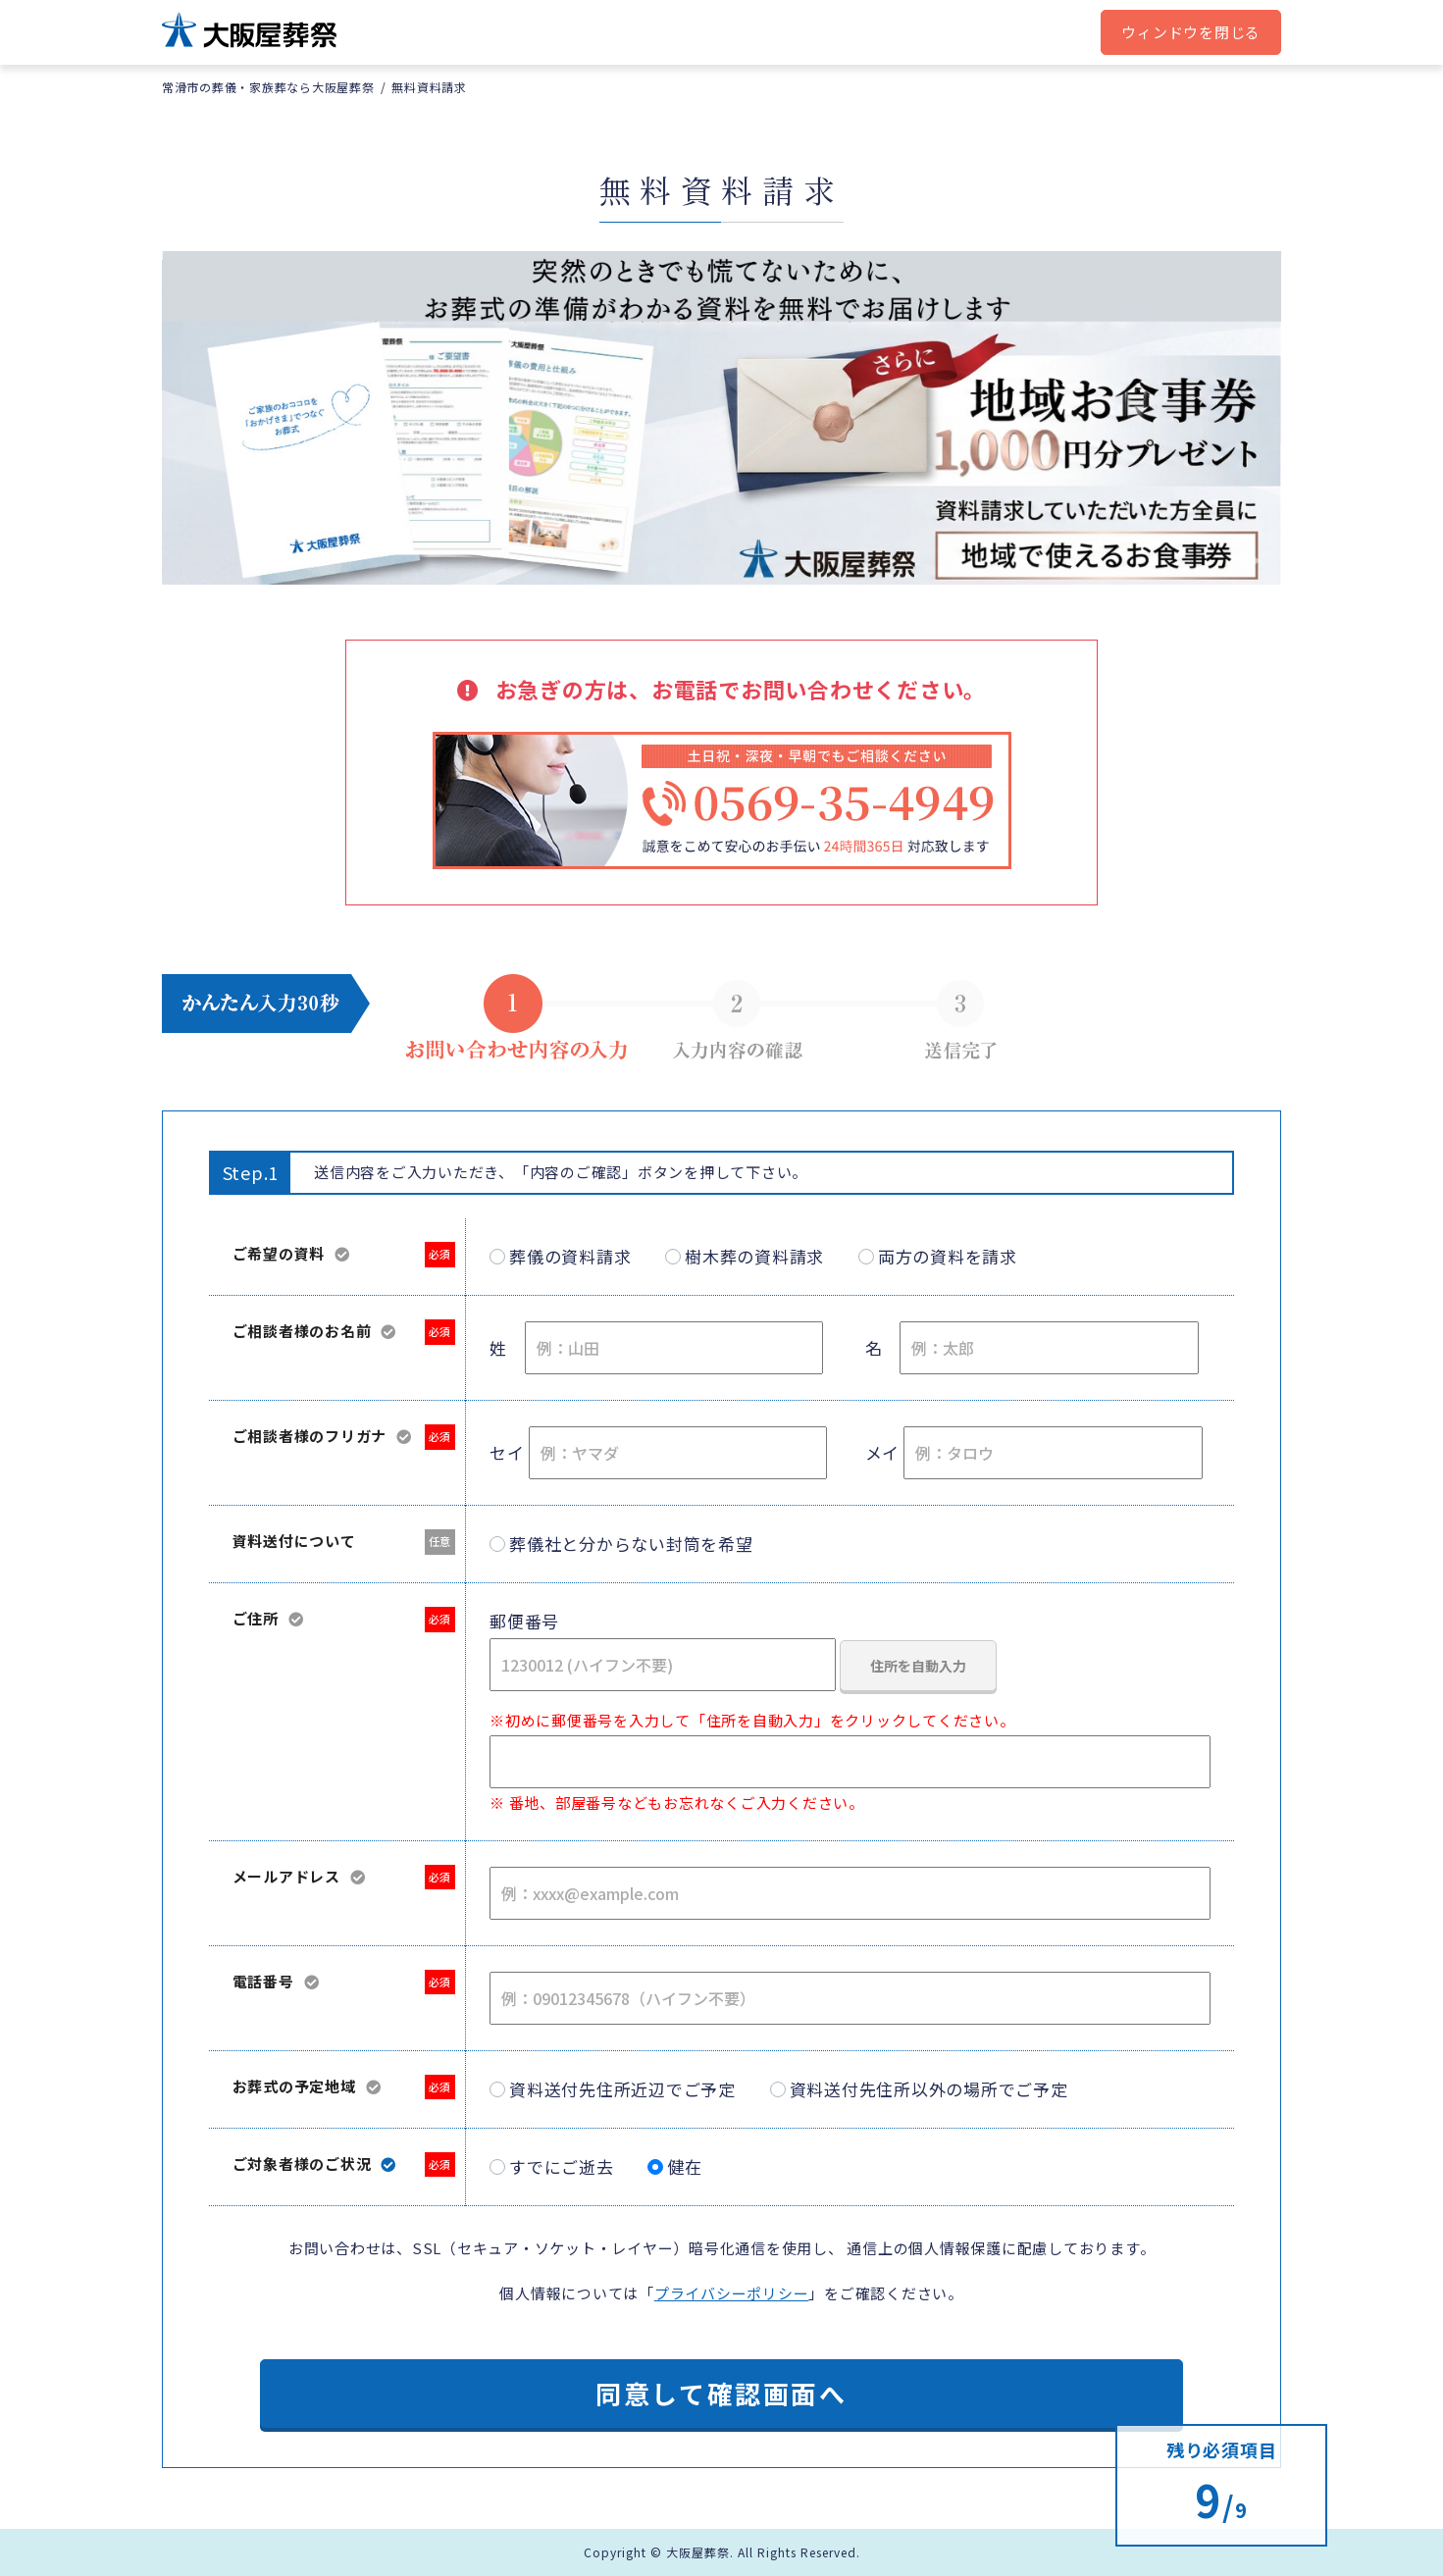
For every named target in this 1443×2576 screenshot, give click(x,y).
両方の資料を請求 (947, 1256)
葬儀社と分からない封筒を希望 (631, 1543)
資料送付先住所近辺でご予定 (622, 2089)
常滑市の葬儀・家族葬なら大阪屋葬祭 (268, 86)
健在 (684, 2166)
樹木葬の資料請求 (754, 1256)
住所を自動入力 (918, 1665)
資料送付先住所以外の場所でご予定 (929, 2089)
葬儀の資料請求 (570, 1256)
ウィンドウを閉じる (1191, 32)
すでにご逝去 (561, 2166)
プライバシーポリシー (731, 2293)
